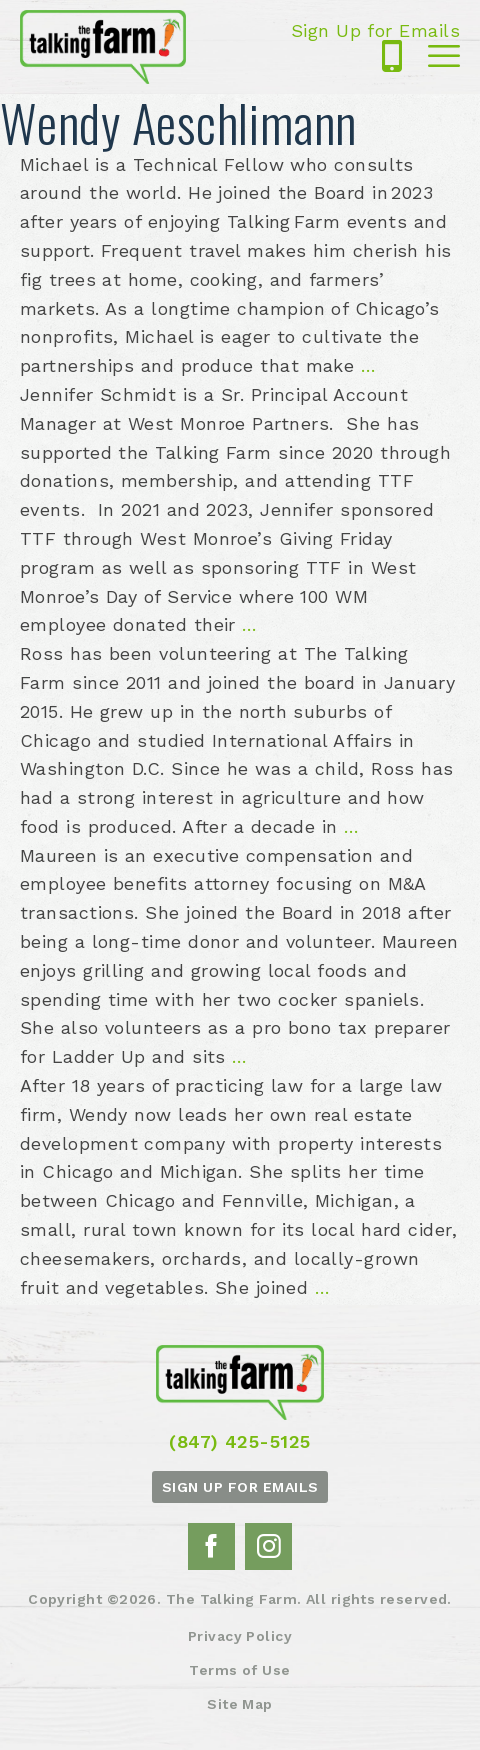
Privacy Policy (240, 1635)
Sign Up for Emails (375, 31)
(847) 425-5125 (392, 57)
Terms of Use (239, 1669)
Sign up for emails (240, 1486)
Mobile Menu (444, 57)
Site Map (240, 1703)
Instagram (269, 1546)
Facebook (211, 1546)
